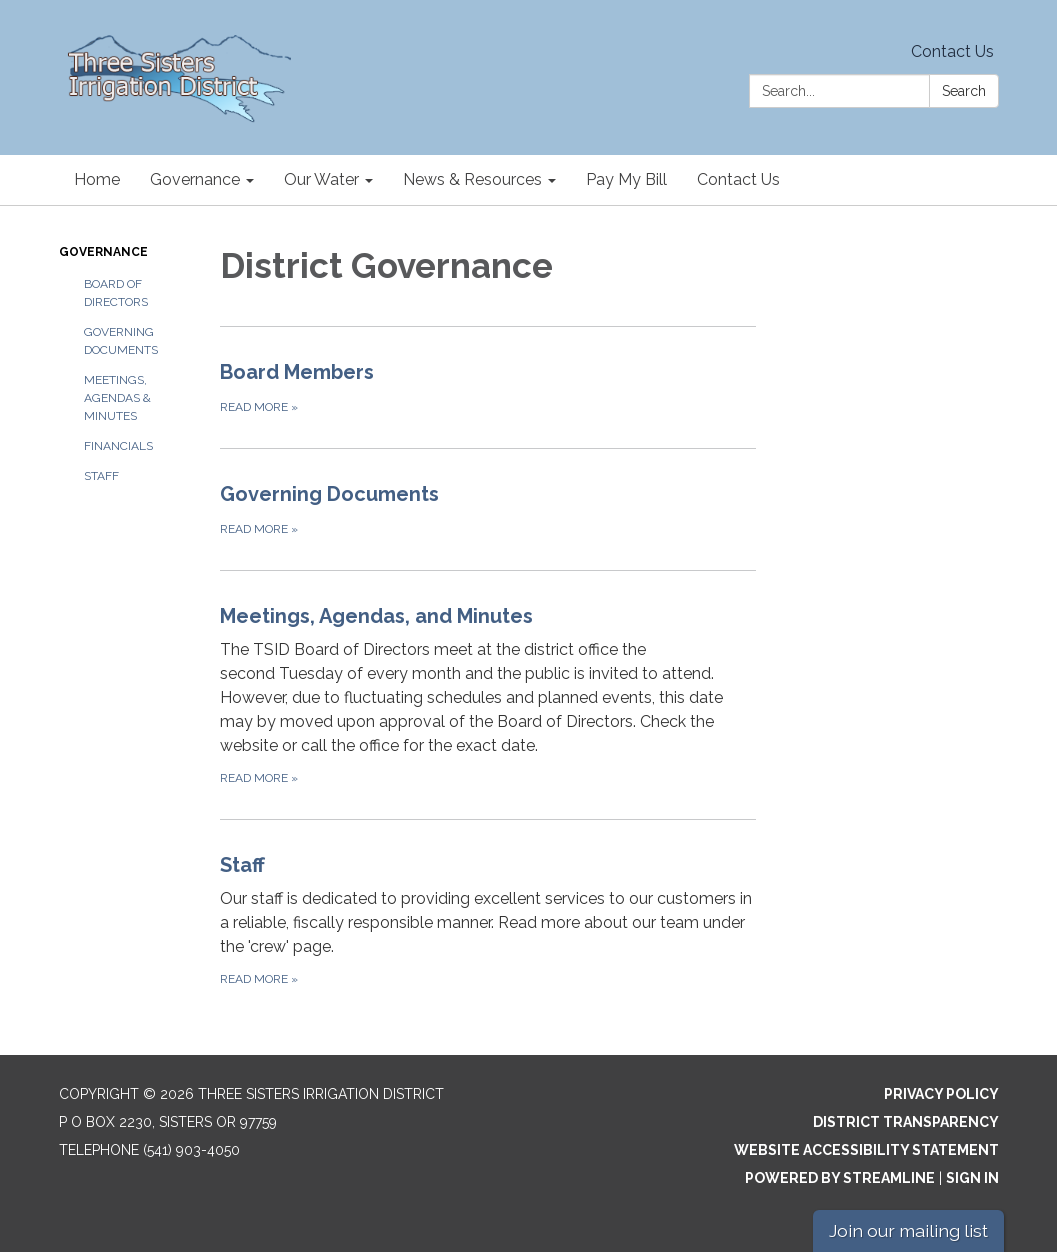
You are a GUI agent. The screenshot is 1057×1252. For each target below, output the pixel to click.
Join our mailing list (908, 1230)
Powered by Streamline (840, 1178)
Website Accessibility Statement (866, 1150)
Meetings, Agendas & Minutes (117, 398)
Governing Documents (121, 341)
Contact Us (952, 51)
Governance (103, 252)
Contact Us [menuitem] (738, 179)
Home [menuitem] (97, 179)
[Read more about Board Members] (488, 387)
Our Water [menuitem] (321, 179)
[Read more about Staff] (488, 919)
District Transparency (906, 1122)
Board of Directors (116, 293)
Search (964, 91)
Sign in (972, 1178)
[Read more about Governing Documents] (488, 509)
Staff (101, 476)
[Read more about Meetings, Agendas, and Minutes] (488, 694)
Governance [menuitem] (195, 179)
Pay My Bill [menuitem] (626, 179)
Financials (118, 446)
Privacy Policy (941, 1094)
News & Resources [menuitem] (472, 179)
